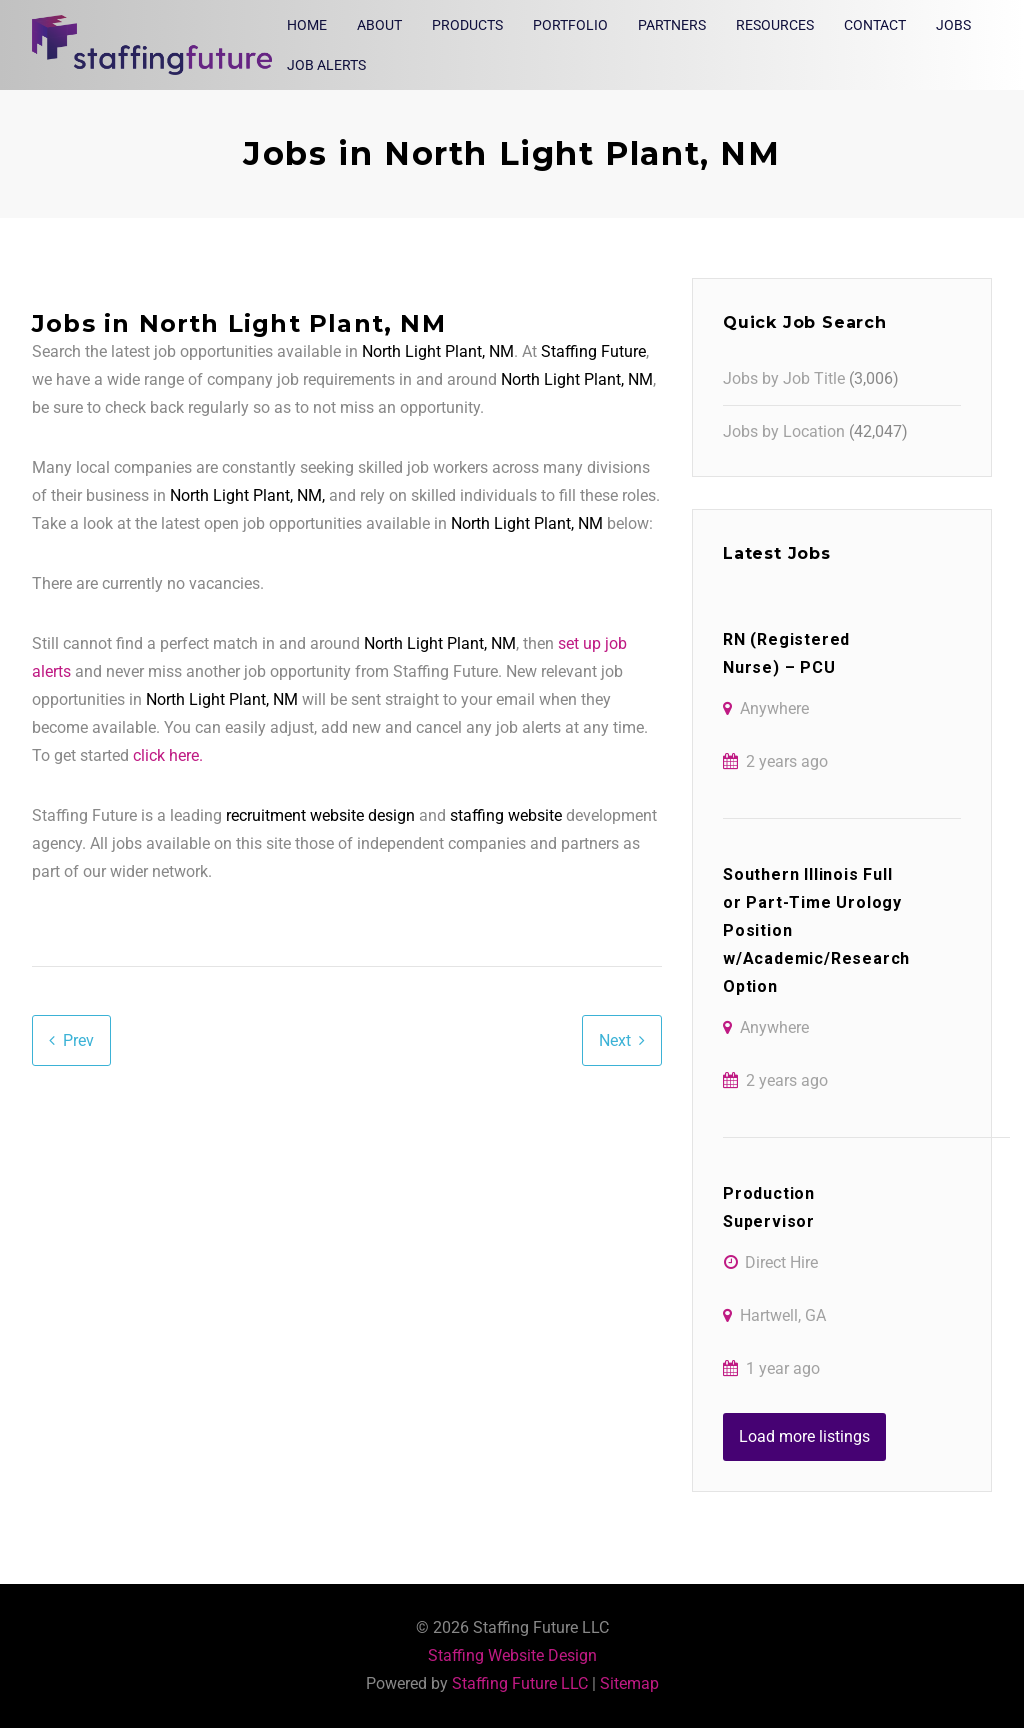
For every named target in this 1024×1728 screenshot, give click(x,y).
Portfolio (570, 25)
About (379, 25)
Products (467, 25)
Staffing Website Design (512, 1655)
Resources (775, 25)
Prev (78, 1040)
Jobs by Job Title (784, 378)
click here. (168, 755)
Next (615, 1040)
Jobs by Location (784, 431)
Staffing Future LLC (520, 1683)
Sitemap (629, 1683)
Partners (672, 25)
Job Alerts (326, 65)
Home (307, 25)
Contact (875, 25)
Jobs (953, 25)
